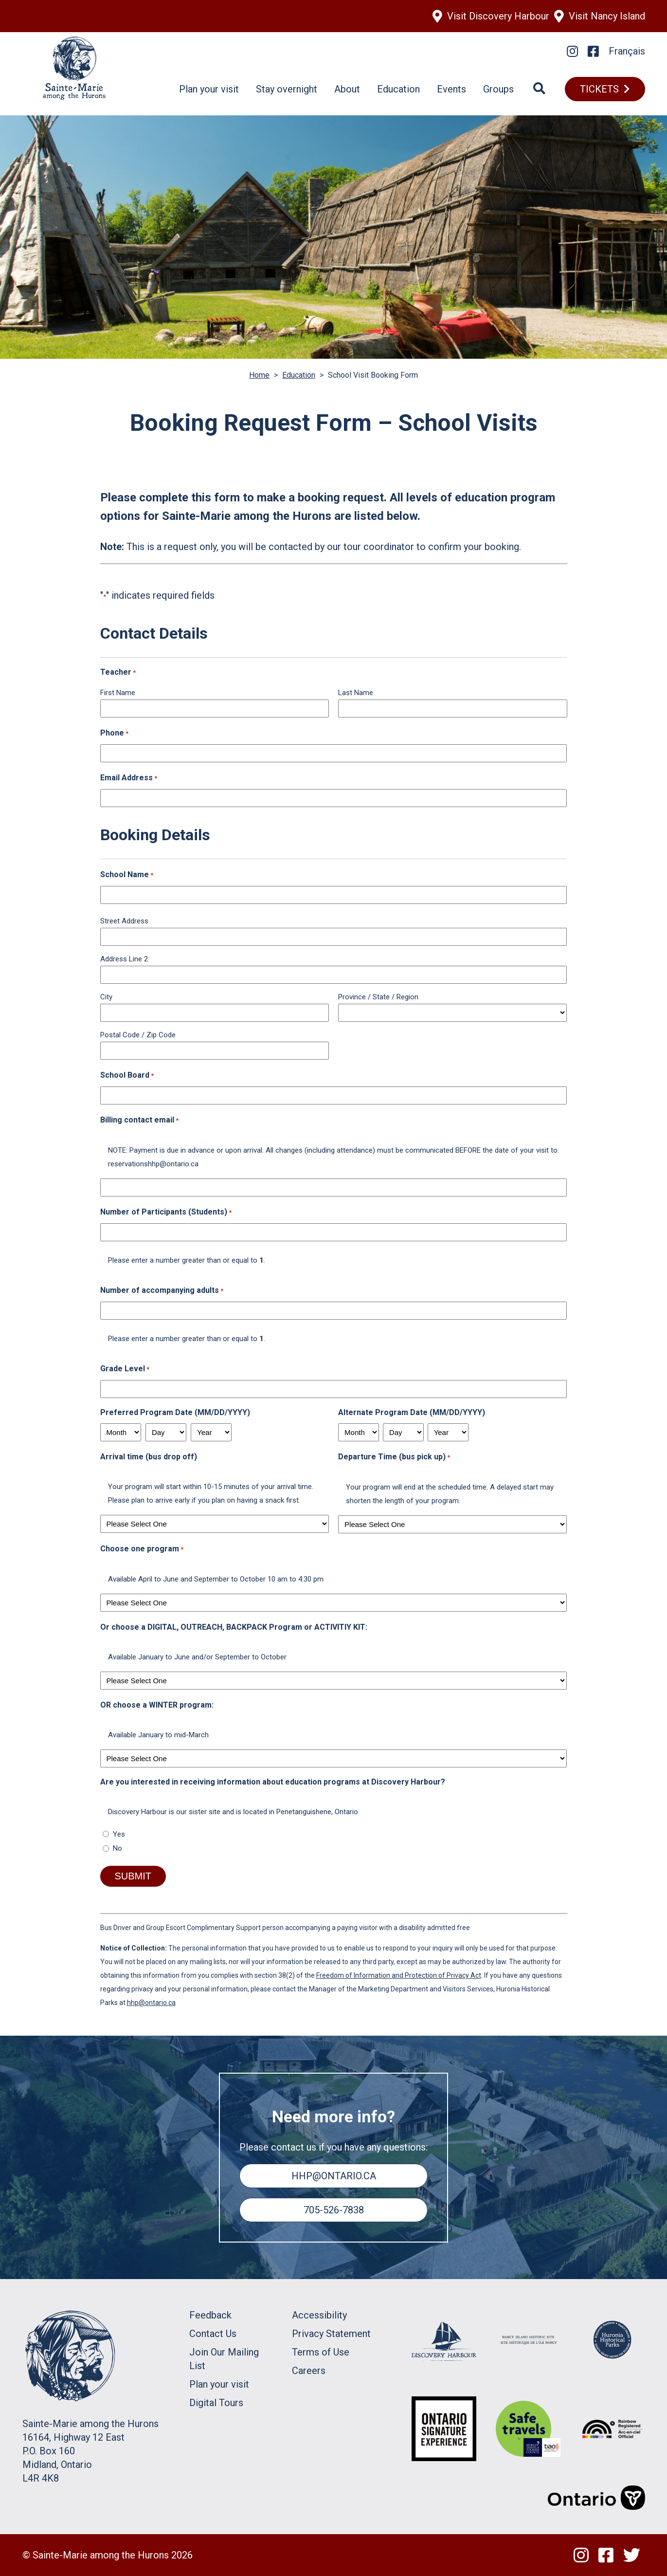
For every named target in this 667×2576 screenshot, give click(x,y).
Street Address (124, 921)
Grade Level (124, 1369)
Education (398, 89)
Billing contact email (139, 1120)
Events (451, 89)
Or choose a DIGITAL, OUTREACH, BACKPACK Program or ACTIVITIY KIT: (233, 1627)
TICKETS (599, 89)
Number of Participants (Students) (166, 1212)
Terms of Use (320, 2352)
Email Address (128, 778)
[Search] (539, 89)
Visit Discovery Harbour (498, 16)
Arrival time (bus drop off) (148, 1456)
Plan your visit (209, 89)
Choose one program (141, 1549)
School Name (126, 875)
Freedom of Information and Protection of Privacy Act (398, 1975)
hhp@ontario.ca (151, 2002)
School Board (127, 1076)
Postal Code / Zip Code (138, 1034)
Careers (308, 2370)
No (117, 1848)
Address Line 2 (124, 959)
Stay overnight (286, 89)
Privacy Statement (331, 2333)
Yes (119, 1834)
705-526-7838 (334, 2210)
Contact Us (212, 2333)
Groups (498, 89)
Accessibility (319, 2315)
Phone (114, 733)
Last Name (355, 692)
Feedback (210, 2315)
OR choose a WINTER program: (157, 1705)
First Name (117, 692)
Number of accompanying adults (161, 1291)
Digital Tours (216, 2403)
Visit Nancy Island (607, 16)
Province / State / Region (378, 997)
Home (259, 375)
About (347, 89)
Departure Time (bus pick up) (394, 1457)
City (106, 997)
